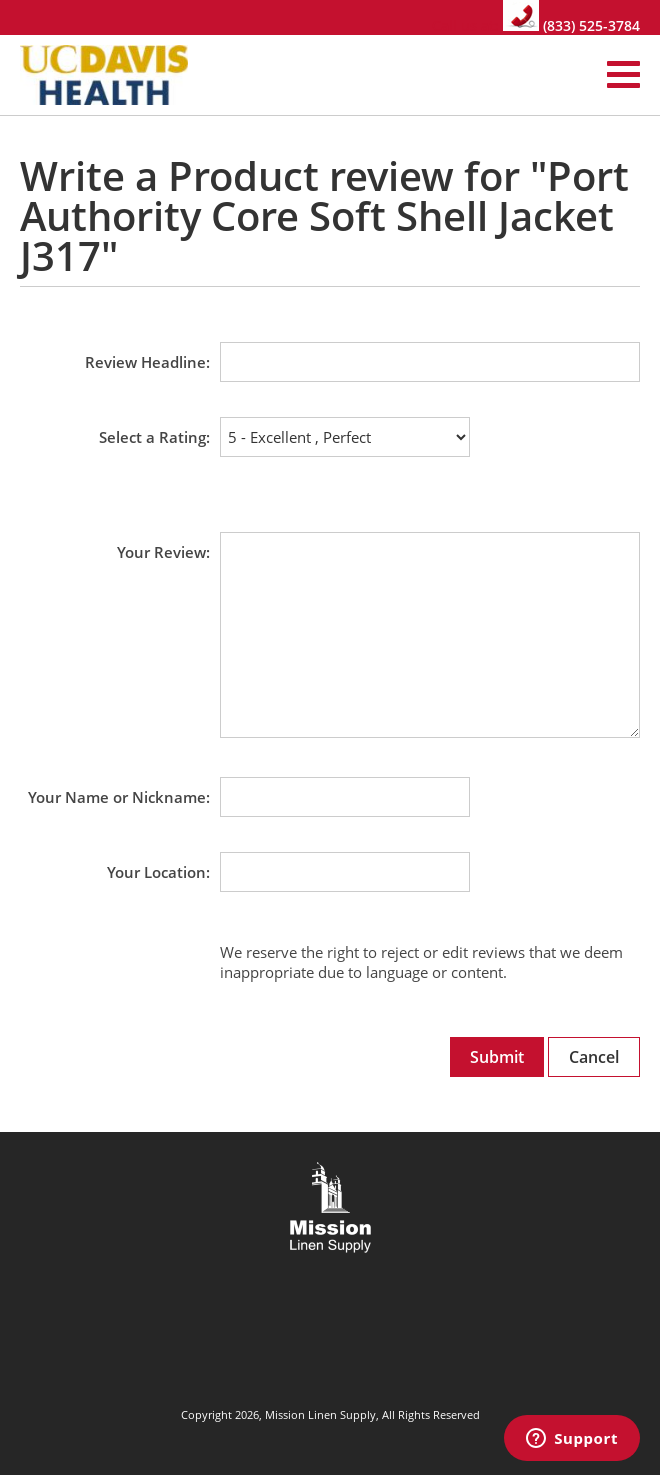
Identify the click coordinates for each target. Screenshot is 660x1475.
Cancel (594, 1057)
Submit (497, 1057)
